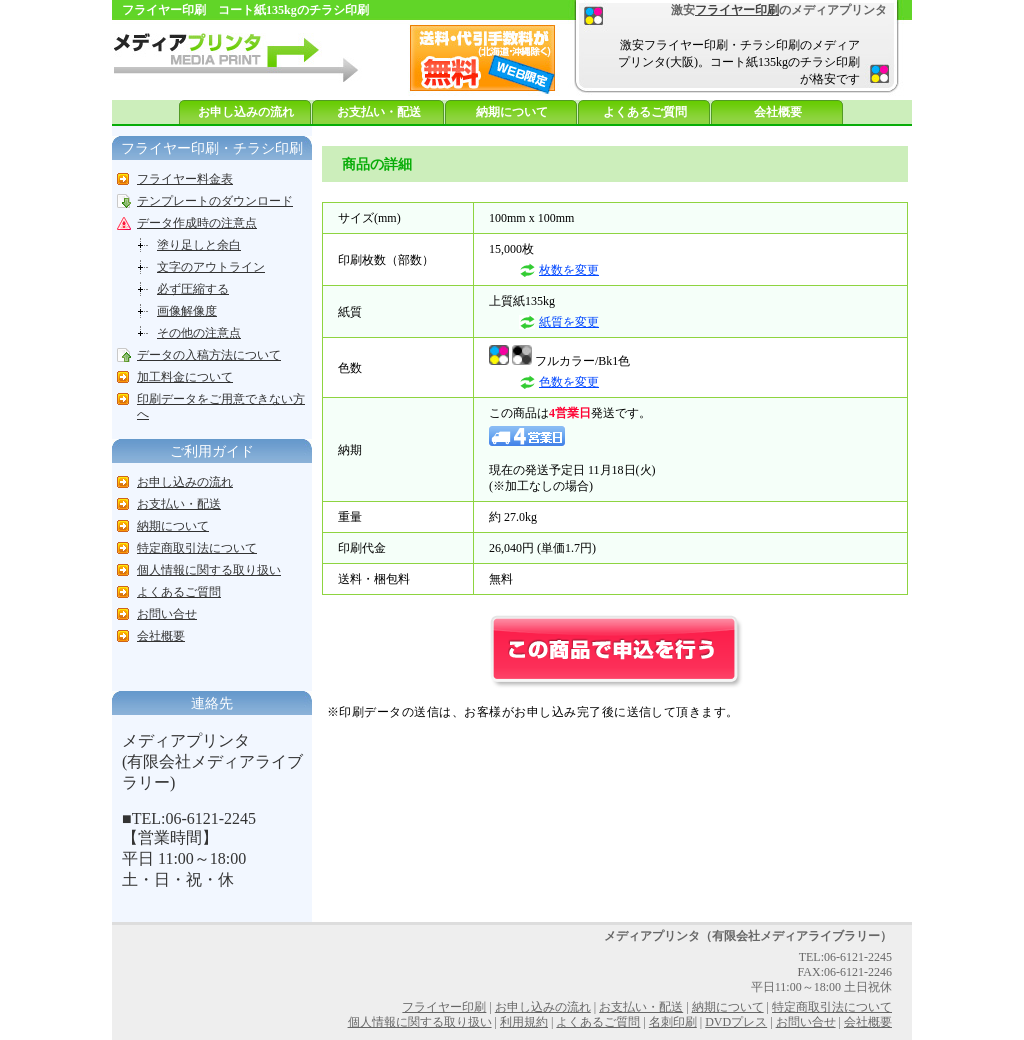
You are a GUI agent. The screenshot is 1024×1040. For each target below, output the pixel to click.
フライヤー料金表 (185, 179)
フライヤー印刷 (737, 10)
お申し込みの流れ (246, 112)
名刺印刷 (673, 1022)
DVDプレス (736, 1022)
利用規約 (524, 1022)
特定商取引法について (197, 548)
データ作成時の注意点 (197, 223)
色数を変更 (569, 382)
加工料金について (185, 377)
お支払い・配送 (379, 112)
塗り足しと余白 (199, 245)
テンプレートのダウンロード (215, 201)
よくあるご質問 (645, 112)
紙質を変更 (569, 322)
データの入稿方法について (209, 355)
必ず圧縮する (193, 289)
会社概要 (778, 112)
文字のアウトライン (211, 267)
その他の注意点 (199, 333)
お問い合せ (167, 614)
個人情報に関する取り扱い (209, 570)
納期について (512, 112)
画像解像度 (187, 311)
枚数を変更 (569, 270)
